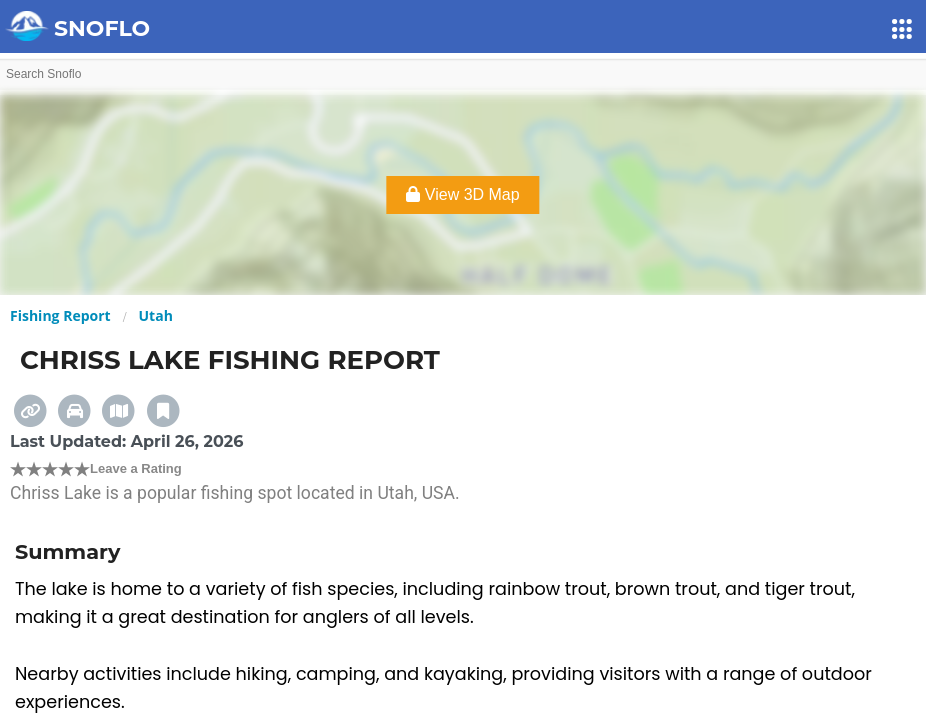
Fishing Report (60, 315)
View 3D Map (462, 194)
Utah (156, 315)
